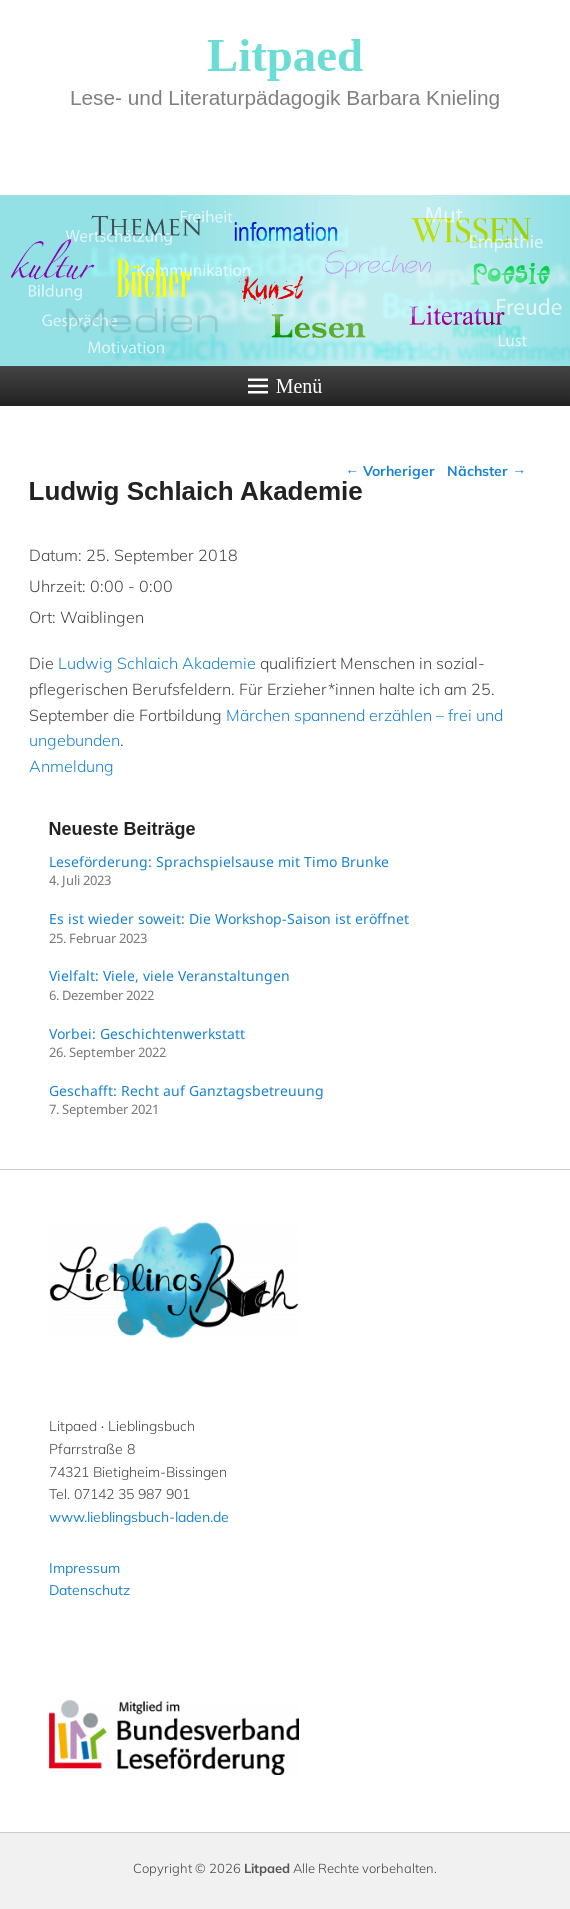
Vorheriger (390, 471)
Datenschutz (89, 1590)
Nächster (486, 471)
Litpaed (285, 55)
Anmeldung (71, 766)
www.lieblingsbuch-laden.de (139, 1517)
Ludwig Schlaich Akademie (157, 663)
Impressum (84, 1568)
